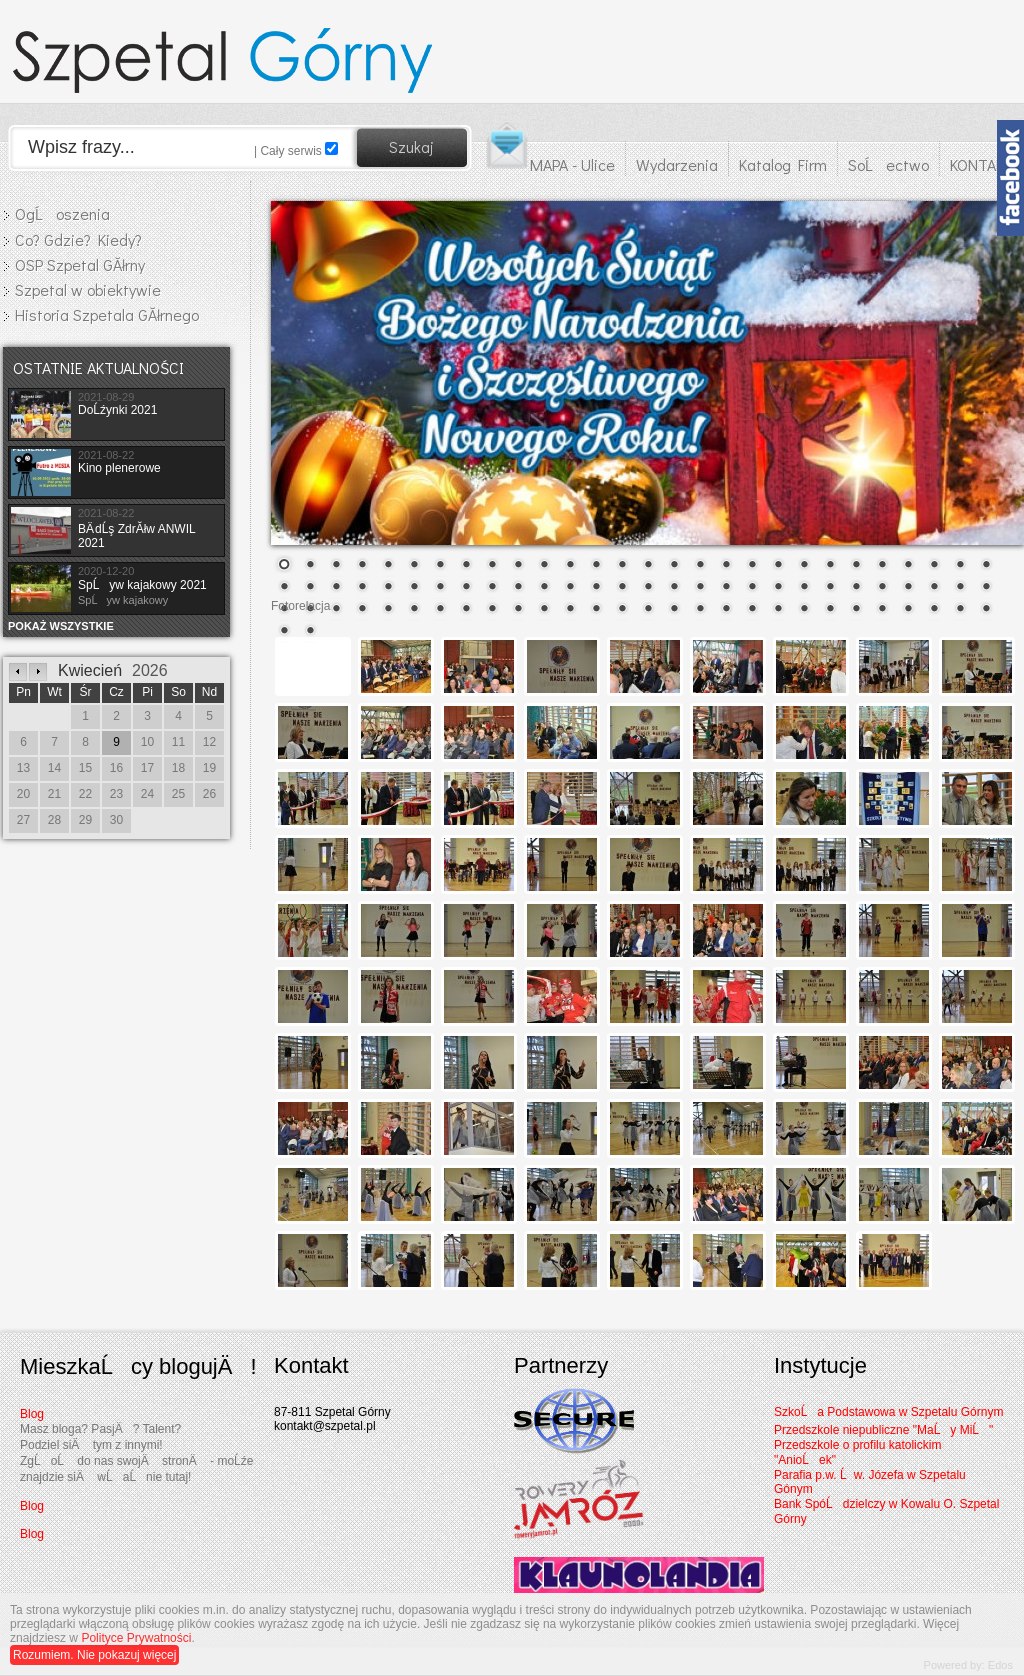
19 (752, 566)
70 (622, 610)
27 (960, 566)
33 (388, 588)
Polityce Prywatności (136, 1638)
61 (388, 610)
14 (622, 566)
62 (414, 610)
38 (518, 588)
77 (804, 610)
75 (752, 610)
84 (986, 610)
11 (544, 566)
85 (284, 632)
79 (856, 610)
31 (336, 588)
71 (648, 610)
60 (362, 610)
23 (856, 566)
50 (830, 588)
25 (908, 566)
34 (414, 588)
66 (518, 610)
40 (570, 588)
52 (882, 588)
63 (440, 610)
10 (518, 566)
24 (882, 566)
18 (726, 566)
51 (856, 588)
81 (908, 610)
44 (674, 588)
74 (726, 610)
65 (492, 610)
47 (752, 588)
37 (492, 588)
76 (778, 610)
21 (804, 566)
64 (466, 610)
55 (960, 588)
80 (882, 610)
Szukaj (411, 146)
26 (934, 566)
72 (674, 610)
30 (310, 588)
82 (934, 610)
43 (648, 588)
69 (596, 610)
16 (674, 566)
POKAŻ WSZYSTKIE (61, 626)
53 (908, 588)
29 (284, 588)
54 (934, 588)
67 (544, 610)
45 (700, 588)
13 (596, 566)
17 (700, 566)
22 (830, 566)
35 (440, 588)
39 (544, 588)
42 (622, 588)
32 (362, 588)
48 (778, 588)
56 (986, 588)
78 (830, 610)
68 (570, 610)
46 (726, 588)
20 (778, 566)
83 (960, 610)
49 (804, 588)
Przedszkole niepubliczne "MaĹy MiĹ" (883, 1430)
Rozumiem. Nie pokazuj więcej (94, 1655)
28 (986, 566)
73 (700, 610)
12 (570, 566)
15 (648, 566)
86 (310, 632)
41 (596, 588)
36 (466, 588)
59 (336, 610)
